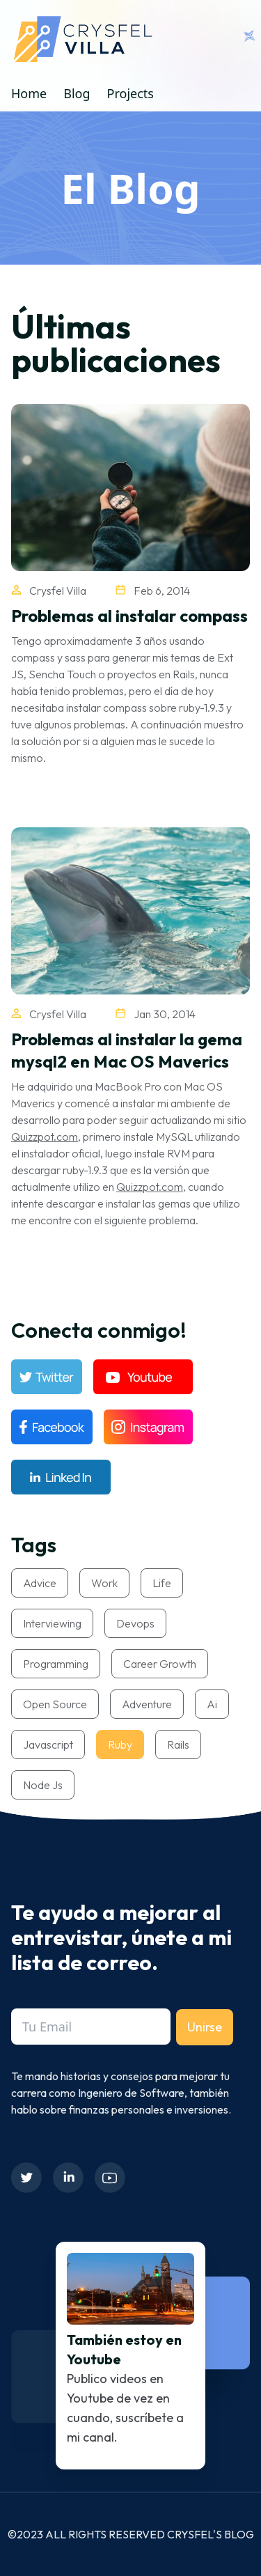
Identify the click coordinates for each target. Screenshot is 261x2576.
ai (212, 1704)
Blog (76, 93)
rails (178, 1744)
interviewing (52, 1623)
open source (55, 1704)
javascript (48, 1744)
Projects (130, 93)
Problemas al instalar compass (129, 615)
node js (43, 1785)
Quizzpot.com (44, 1136)
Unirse (204, 2027)
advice (39, 1583)
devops (135, 1623)
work (104, 1583)
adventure (147, 1704)
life (161, 1583)
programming (55, 1664)
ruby (120, 1744)
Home (29, 93)
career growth (159, 1664)
